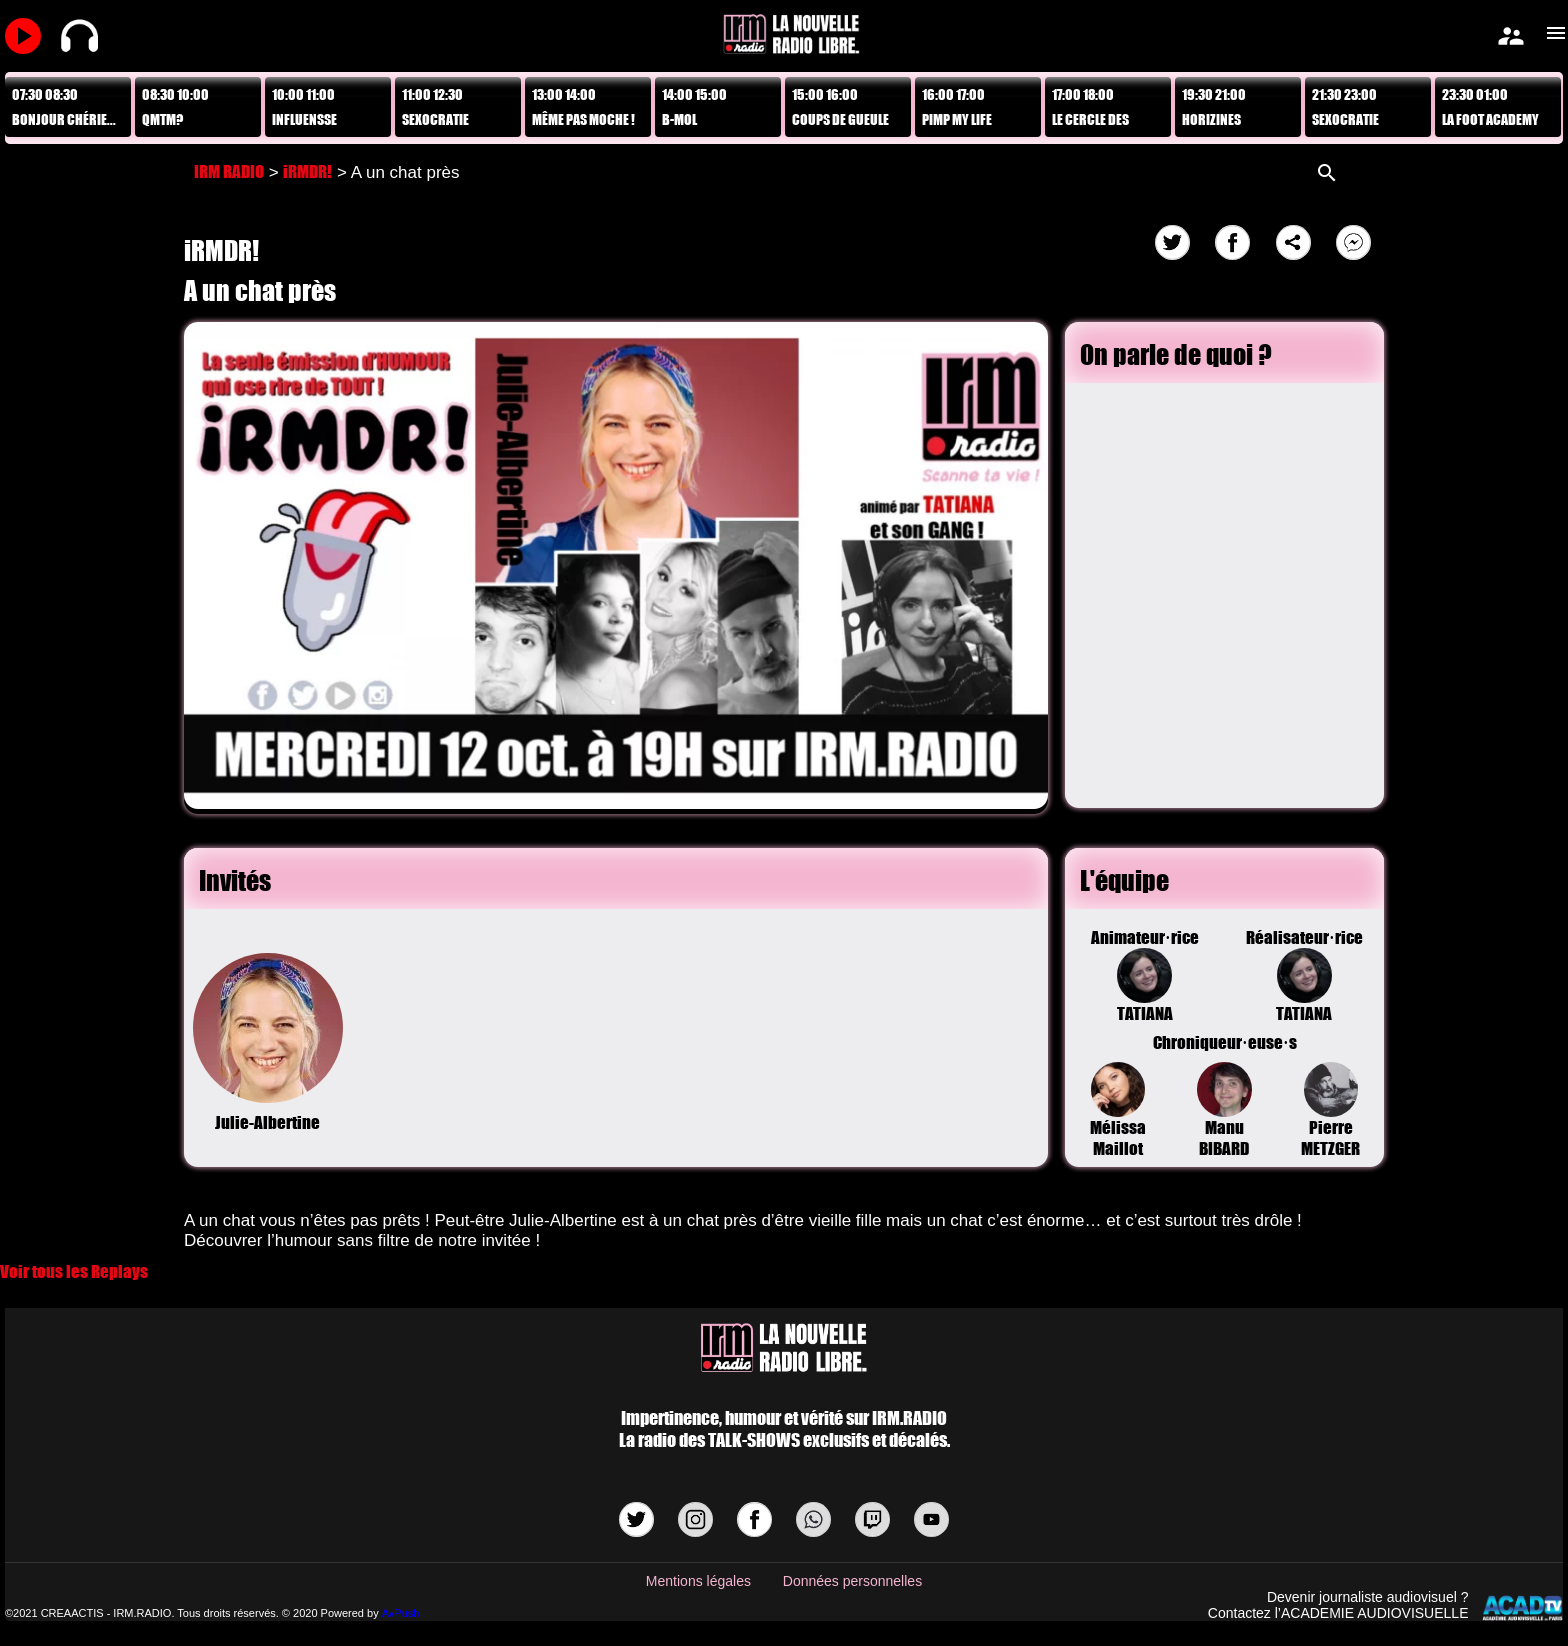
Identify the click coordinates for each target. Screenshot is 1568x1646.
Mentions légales (698, 1581)
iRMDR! (307, 171)
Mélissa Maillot (1118, 1110)
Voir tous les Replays (74, 1271)
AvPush (401, 1613)
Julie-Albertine (268, 1043)
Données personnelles (852, 1581)
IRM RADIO (229, 171)
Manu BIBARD (1224, 1110)
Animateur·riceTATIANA (1145, 975)
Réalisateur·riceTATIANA (1304, 975)
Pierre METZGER (1330, 1110)
